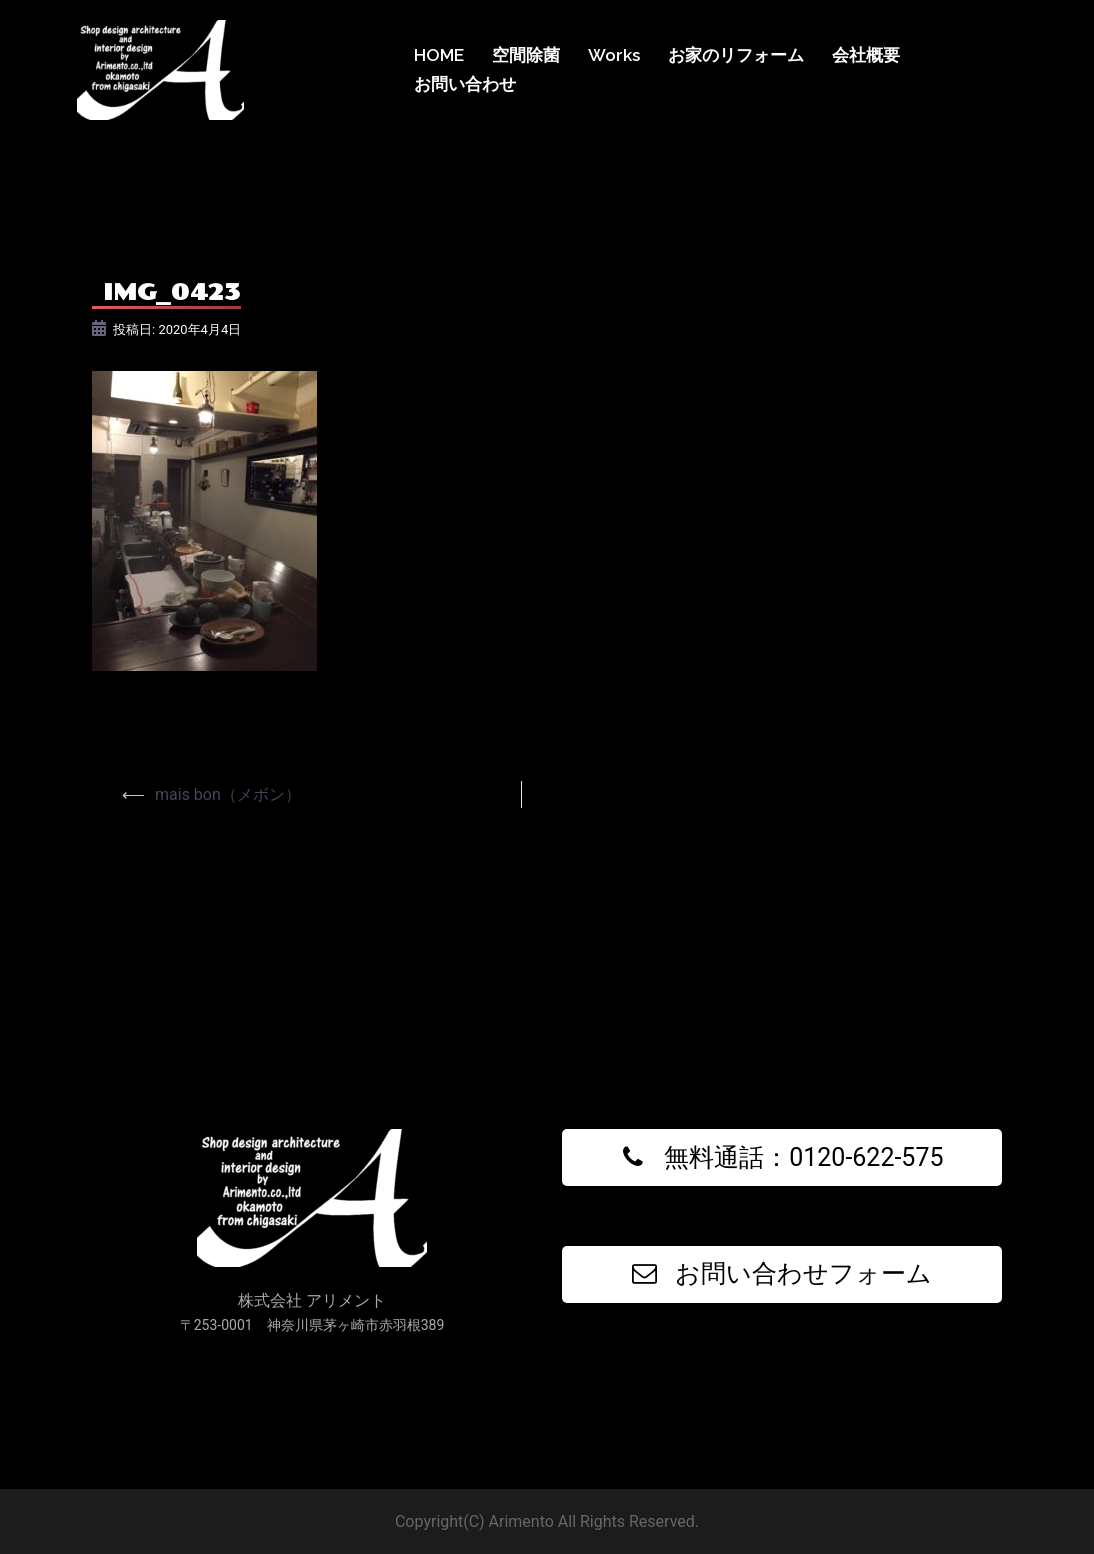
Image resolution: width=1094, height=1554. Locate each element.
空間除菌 (526, 55)
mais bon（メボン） (228, 794)
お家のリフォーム (736, 55)
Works (614, 55)
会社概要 (866, 55)
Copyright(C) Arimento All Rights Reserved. (547, 1521)
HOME (439, 55)
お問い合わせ (465, 84)
